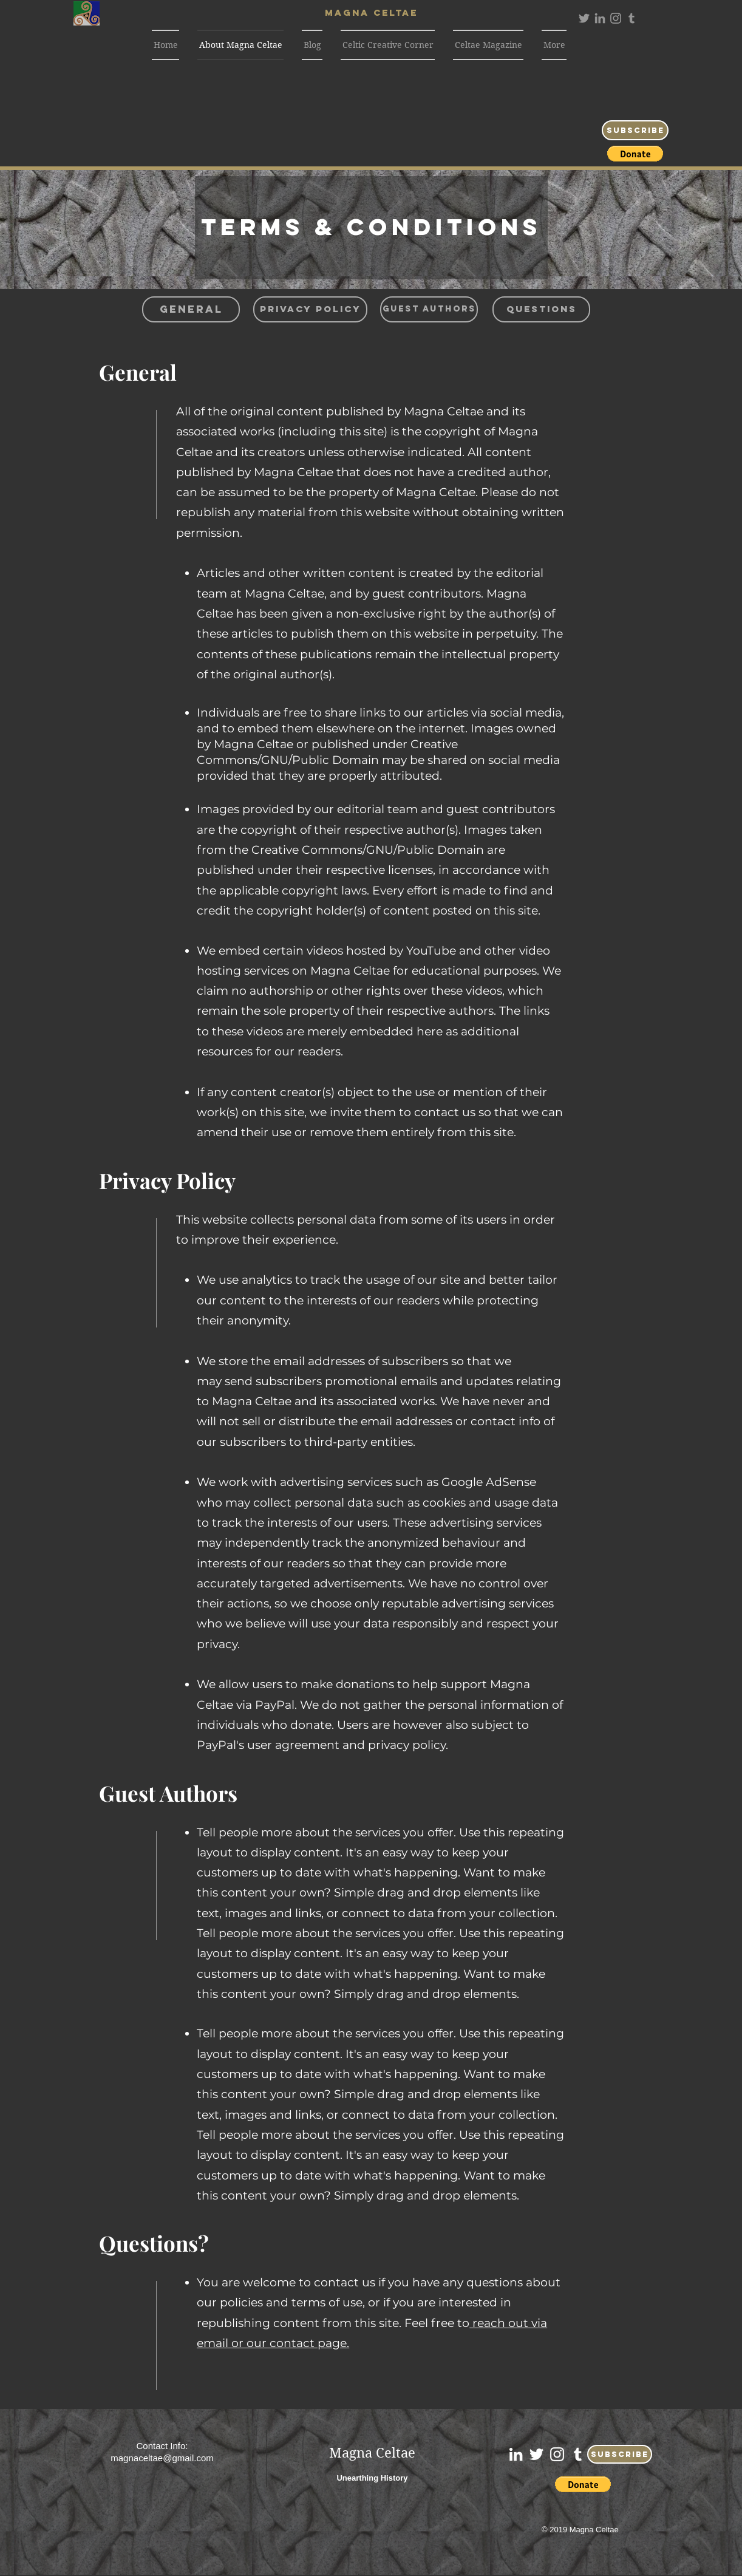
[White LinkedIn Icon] (515, 2454)
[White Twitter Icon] (536, 2454)
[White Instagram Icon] (557, 2454)
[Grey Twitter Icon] (584, 18)
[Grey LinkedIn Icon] (600, 18)
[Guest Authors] (429, 309)
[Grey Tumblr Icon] (631, 18)
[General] (191, 309)
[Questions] (541, 309)
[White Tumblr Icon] (577, 2454)
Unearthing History (371, 2477)
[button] (635, 154)
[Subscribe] (635, 130)
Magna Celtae (372, 2453)
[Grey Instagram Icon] (615, 18)
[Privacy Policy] (310, 309)
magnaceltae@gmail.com (162, 2458)
